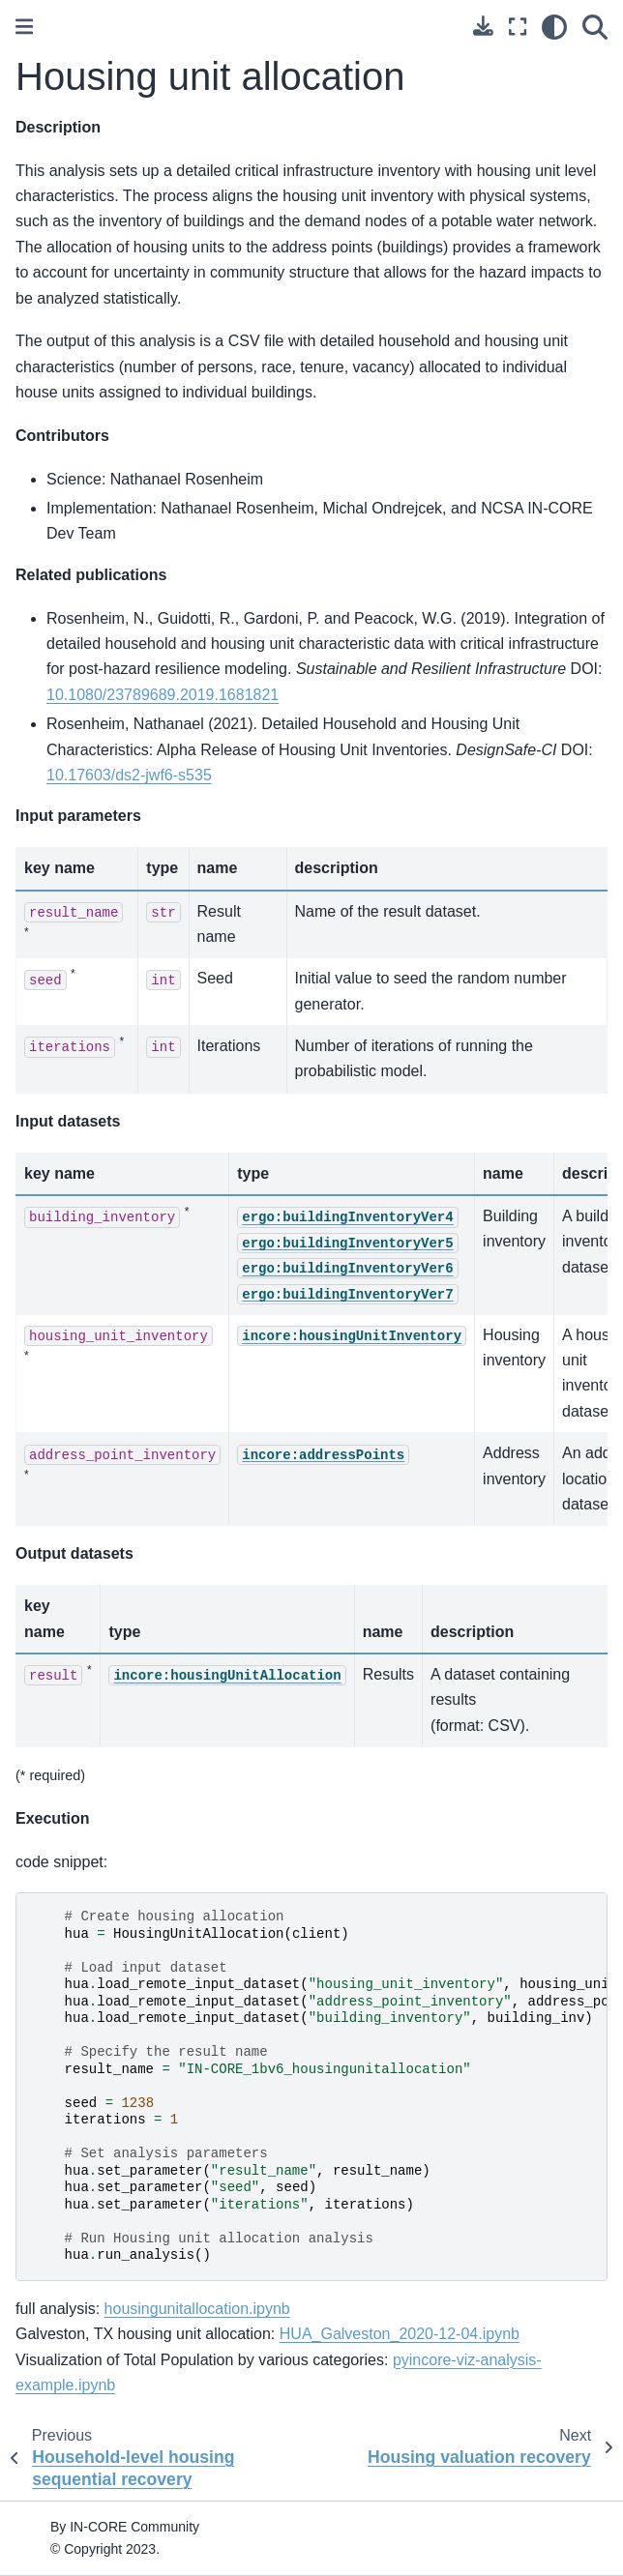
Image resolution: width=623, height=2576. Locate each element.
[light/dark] (554, 27)
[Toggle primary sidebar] (24, 27)
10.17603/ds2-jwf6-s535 (129, 775)
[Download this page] (483, 26)
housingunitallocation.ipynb (197, 2308)
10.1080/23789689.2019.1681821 (162, 695)
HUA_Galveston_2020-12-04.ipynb (399, 2334)
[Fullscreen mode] (517, 27)
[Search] (595, 27)
